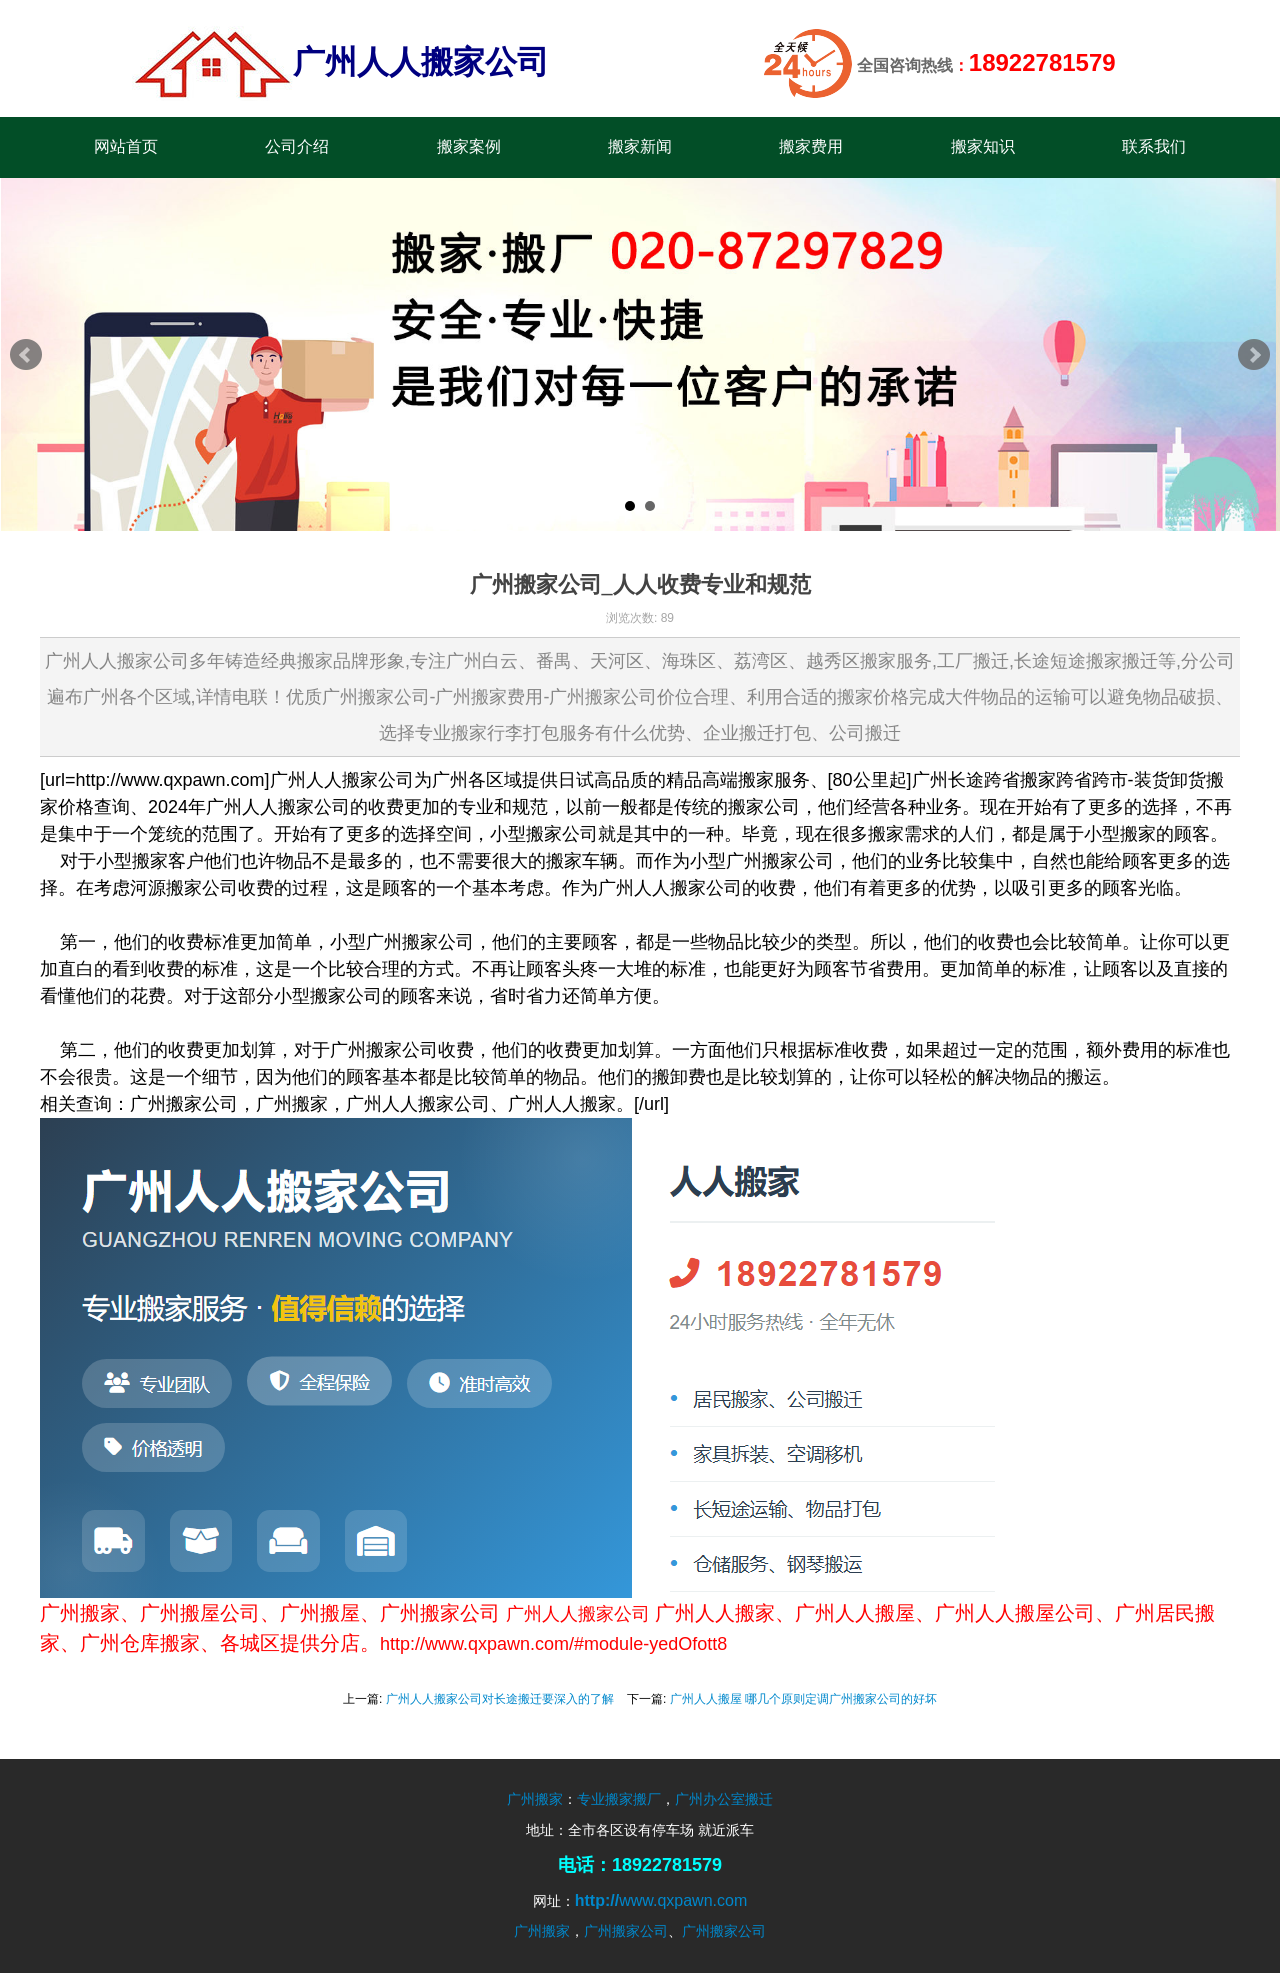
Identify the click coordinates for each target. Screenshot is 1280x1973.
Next (1254, 355)
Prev (26, 355)
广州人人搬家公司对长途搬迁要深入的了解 (500, 1699)
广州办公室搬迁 (724, 1799)
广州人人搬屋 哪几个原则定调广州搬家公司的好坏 (803, 1699)
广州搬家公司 (626, 1931)
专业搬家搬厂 (619, 1799)
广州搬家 (535, 1799)
